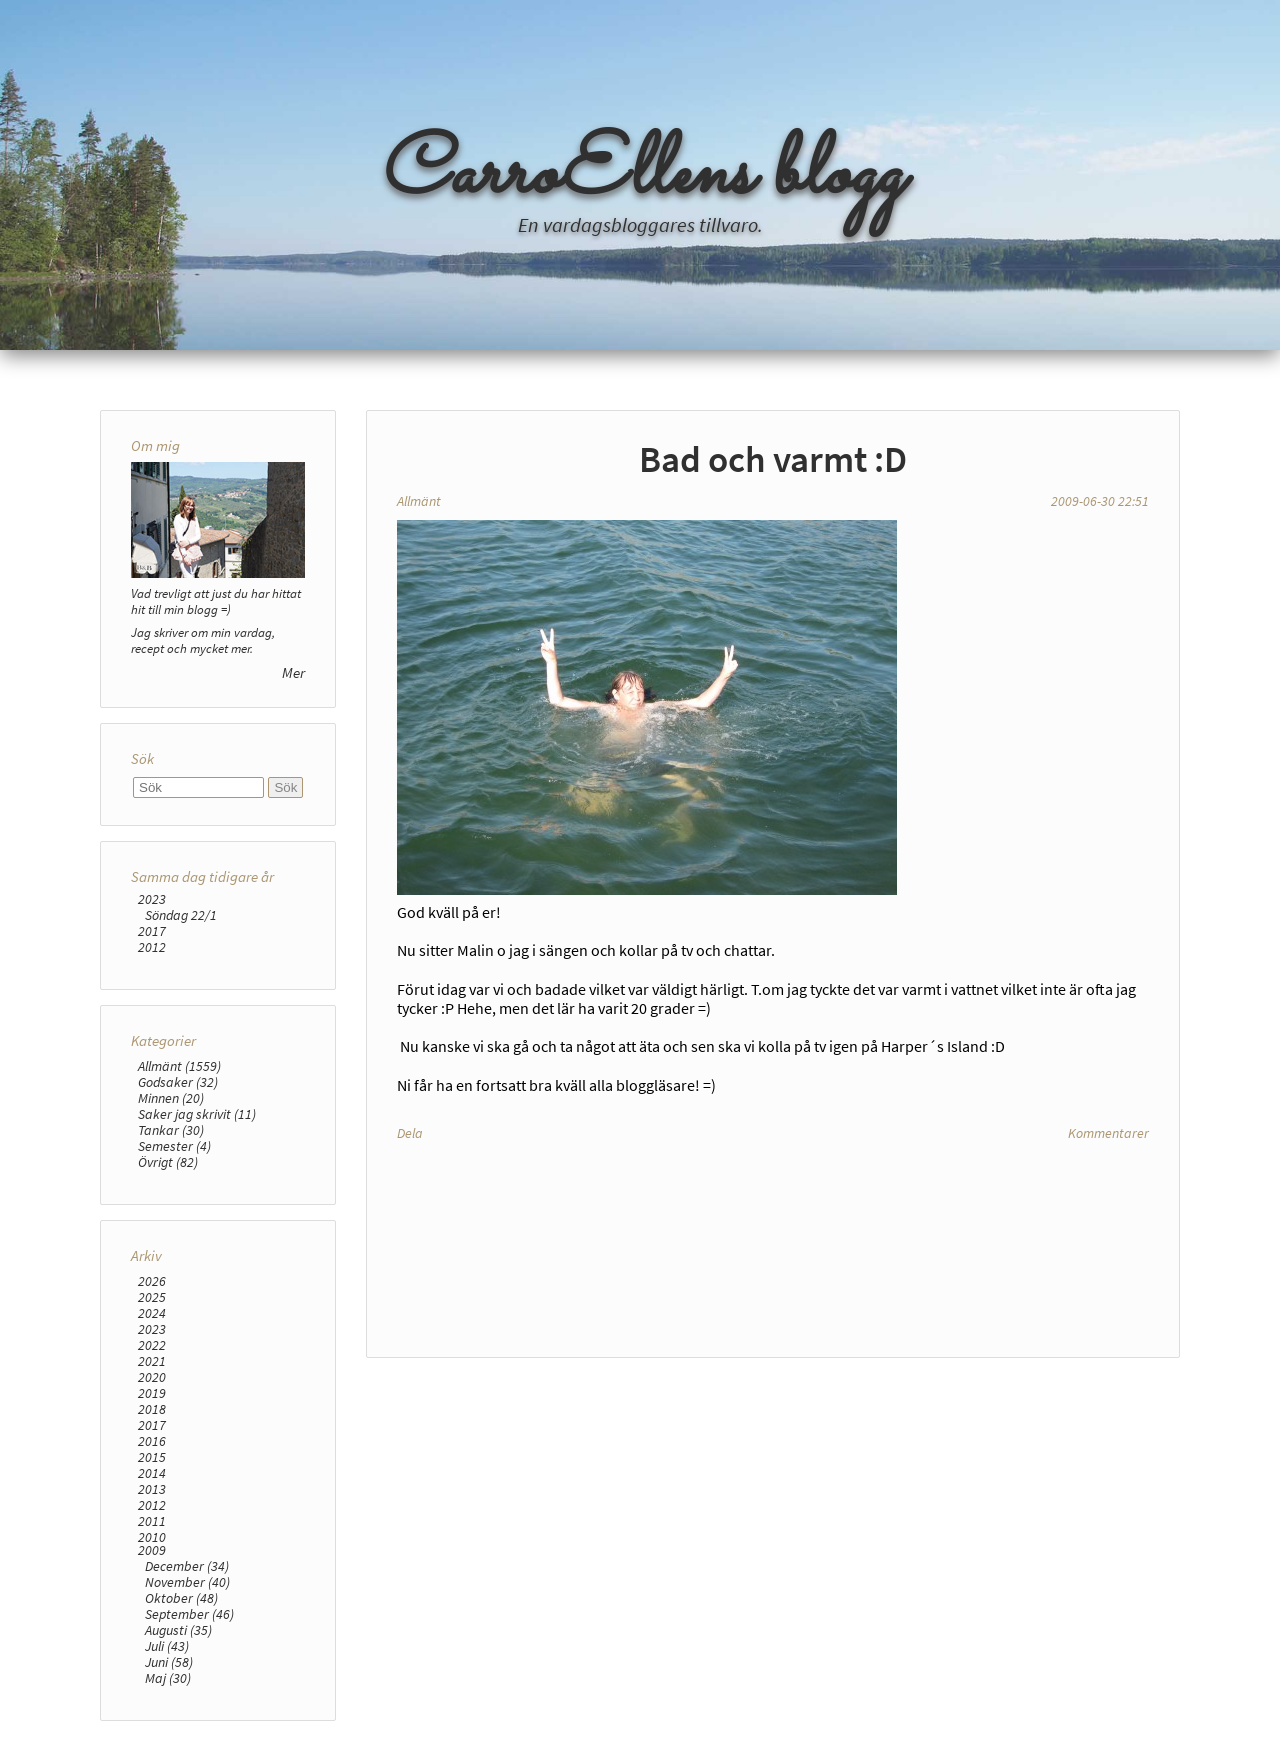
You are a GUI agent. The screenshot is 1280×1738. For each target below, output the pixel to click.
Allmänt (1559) (179, 1066)
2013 (152, 1489)
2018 (152, 1409)
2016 (152, 1441)
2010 (152, 1537)
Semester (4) (174, 1146)
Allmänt (419, 501)
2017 (152, 931)
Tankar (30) (171, 1130)
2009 (152, 1550)
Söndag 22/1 (181, 915)
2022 (152, 1345)
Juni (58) (169, 1662)
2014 (152, 1473)
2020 (152, 1377)
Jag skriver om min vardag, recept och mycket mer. (203, 640)
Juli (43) (167, 1646)
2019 (152, 1393)
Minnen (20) (171, 1098)
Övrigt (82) (168, 1162)
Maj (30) (168, 1678)
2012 (152, 947)
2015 (152, 1457)
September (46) (189, 1614)
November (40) (187, 1582)
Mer (293, 672)
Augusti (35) (178, 1630)
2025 (152, 1297)
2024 (152, 1313)
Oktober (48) (181, 1598)
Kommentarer (1108, 1133)
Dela (410, 1133)
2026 (152, 1281)
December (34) (187, 1566)
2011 (152, 1521)
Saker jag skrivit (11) (197, 1114)
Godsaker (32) (178, 1082)
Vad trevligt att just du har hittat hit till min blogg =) (216, 601)
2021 (152, 1361)
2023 (152, 899)
